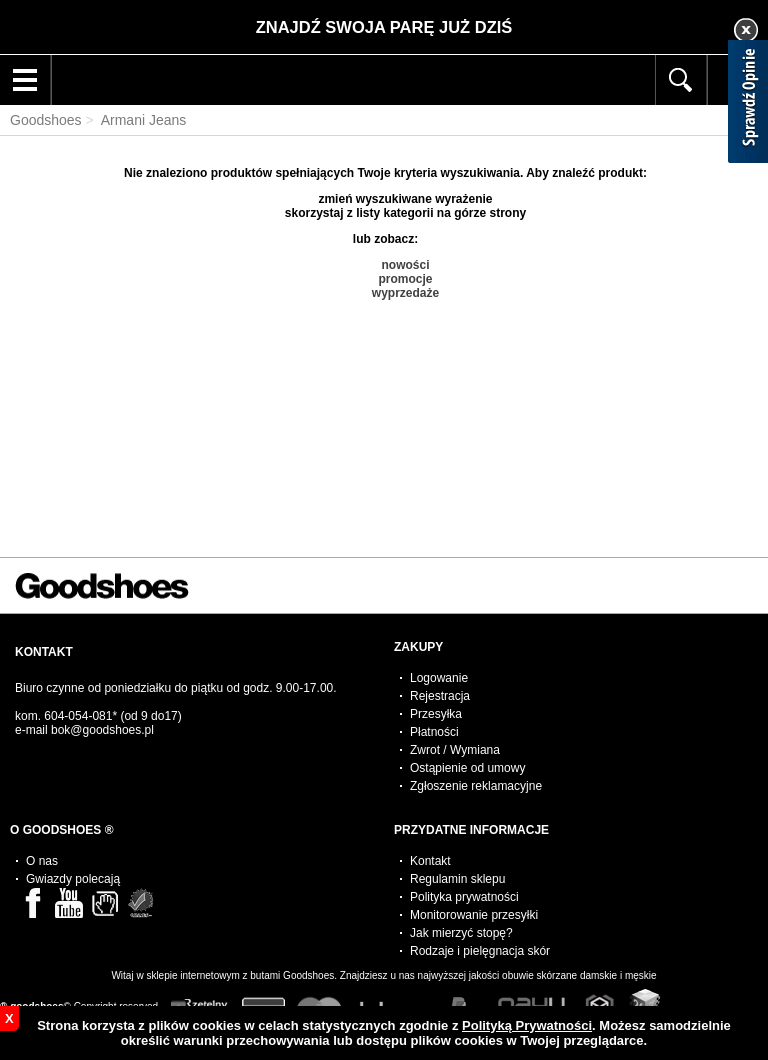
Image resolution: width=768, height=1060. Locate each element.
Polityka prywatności (464, 897)
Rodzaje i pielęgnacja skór (480, 951)
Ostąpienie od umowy (467, 768)
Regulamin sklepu (457, 879)
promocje (405, 279)
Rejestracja (440, 696)
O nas (42, 861)
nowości (405, 265)
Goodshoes (46, 120)
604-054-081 (78, 716)
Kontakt (430, 861)
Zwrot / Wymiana (455, 750)
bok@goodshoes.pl (102, 730)
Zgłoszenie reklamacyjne (476, 786)
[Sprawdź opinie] (748, 105)
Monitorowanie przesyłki (474, 915)
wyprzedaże (405, 293)
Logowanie (439, 678)
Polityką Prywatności (527, 1025)
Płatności (434, 732)
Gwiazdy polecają (73, 879)
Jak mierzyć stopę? (461, 933)
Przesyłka (436, 714)
